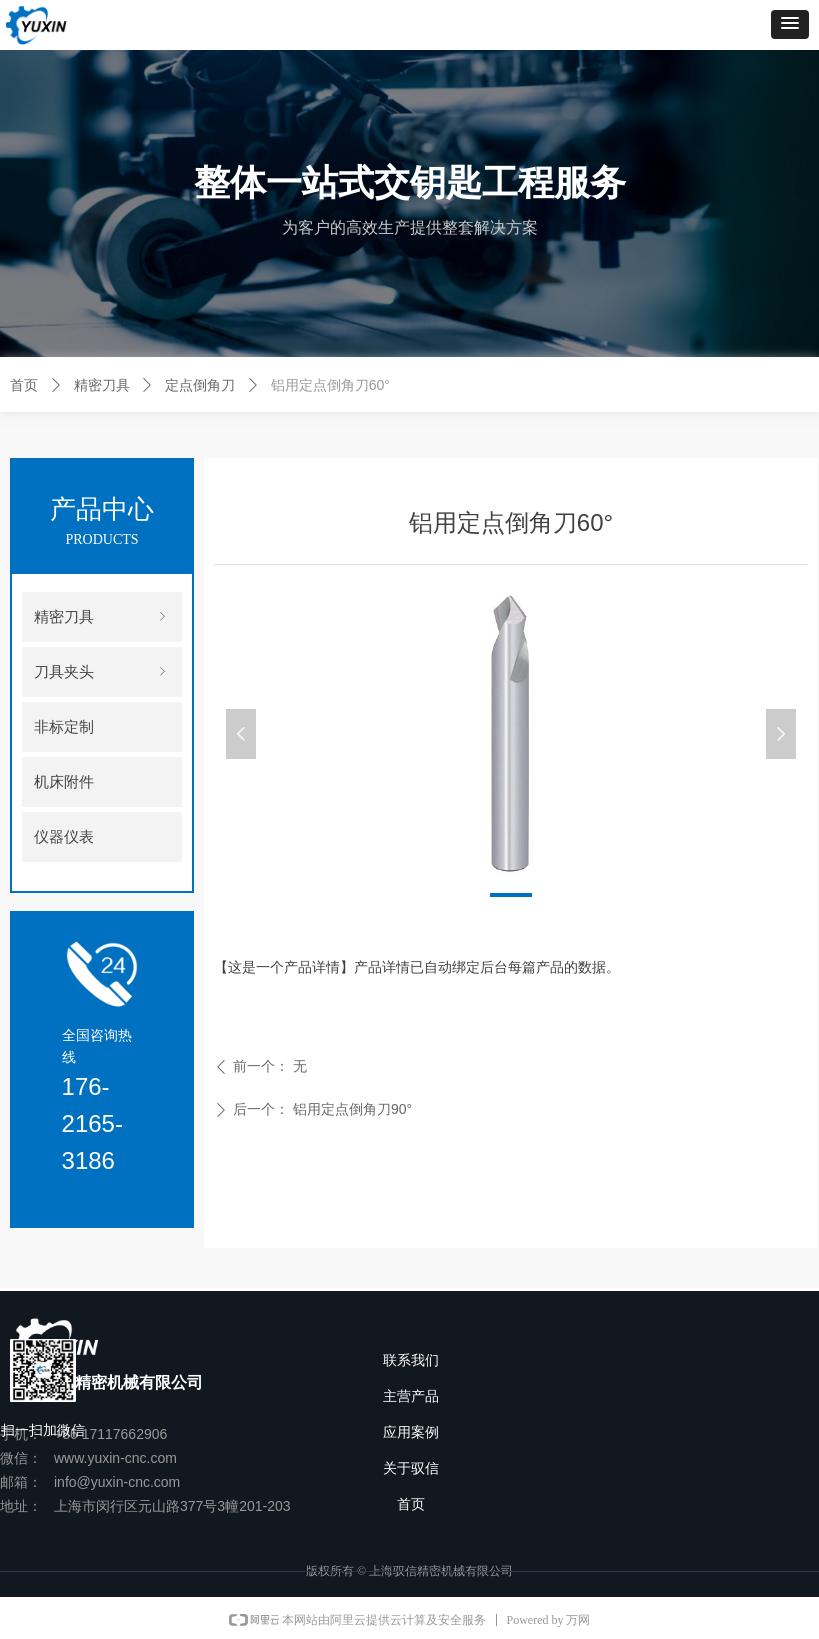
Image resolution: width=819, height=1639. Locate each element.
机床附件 (64, 782)
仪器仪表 (64, 837)
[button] (790, 24)
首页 (24, 385)
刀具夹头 (102, 672)
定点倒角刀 (200, 385)
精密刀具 (102, 385)
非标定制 (64, 727)
